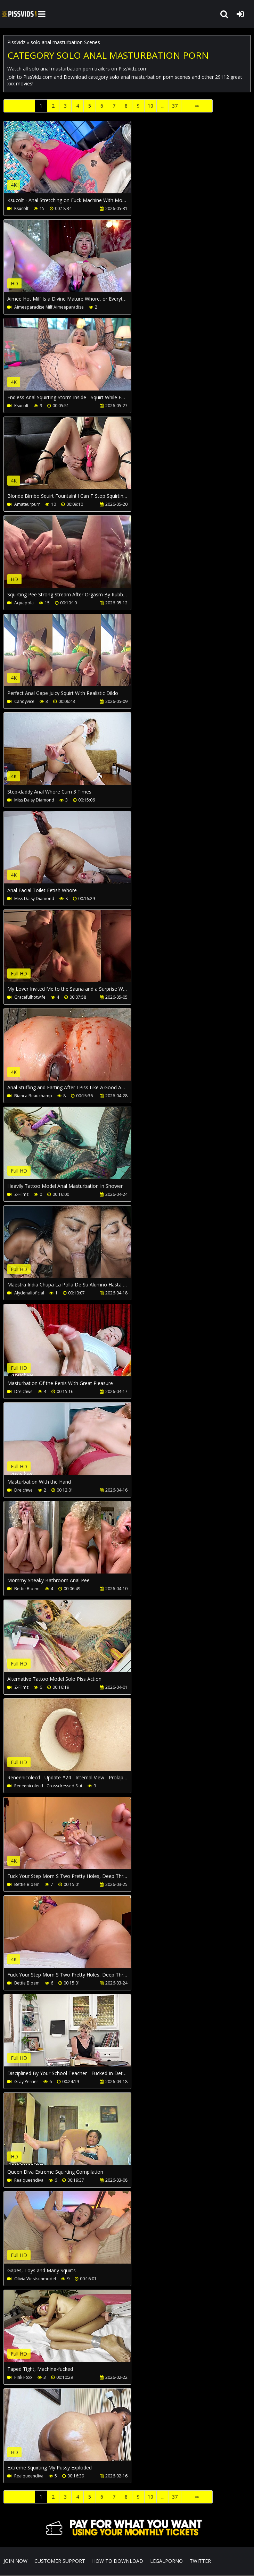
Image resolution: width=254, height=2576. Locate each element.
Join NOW (15, 2561)
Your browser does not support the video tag (77, 162)
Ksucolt (21, 208)
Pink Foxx (23, 2377)
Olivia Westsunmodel (35, 2279)
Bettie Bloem (27, 1589)
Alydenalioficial (29, 1293)
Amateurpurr (27, 504)
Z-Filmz (21, 1194)
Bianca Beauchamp (33, 1096)
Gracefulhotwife (30, 997)
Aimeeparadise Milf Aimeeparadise (49, 307)
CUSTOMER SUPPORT (59, 2561)
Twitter (200, 2561)
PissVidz (16, 42)
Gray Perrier (26, 2081)
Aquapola (24, 603)
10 (150, 105)
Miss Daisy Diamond (34, 800)
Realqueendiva (28, 2180)
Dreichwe (23, 1391)
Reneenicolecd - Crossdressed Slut (48, 1786)
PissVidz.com (19, 14)
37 (175, 105)
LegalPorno (166, 2561)
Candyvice (24, 701)
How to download (117, 2561)
